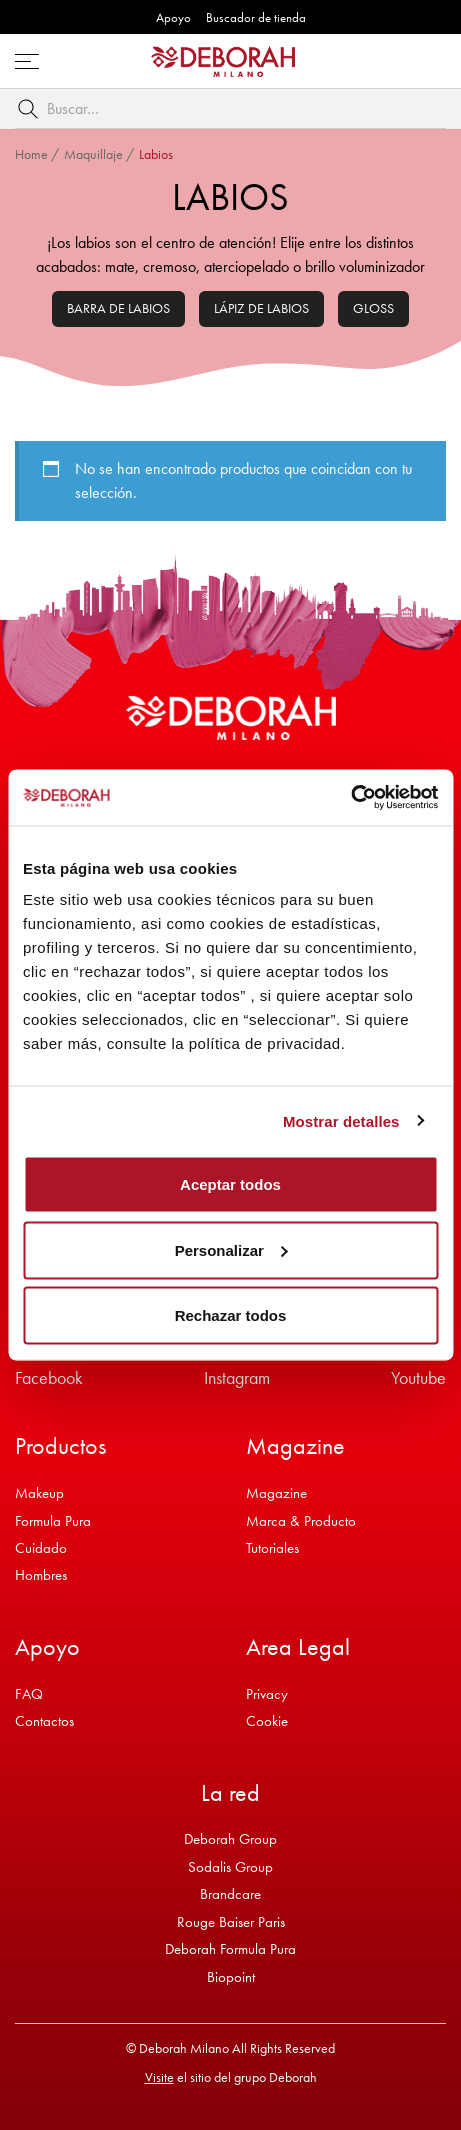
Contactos (44, 1721)
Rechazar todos (231, 1315)
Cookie (267, 1721)
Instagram (237, 1377)
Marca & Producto (301, 1521)
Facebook (49, 1377)
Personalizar (231, 1249)
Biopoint (231, 1977)
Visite (159, 2077)
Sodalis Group (230, 1867)
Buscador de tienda (256, 17)
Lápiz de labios (261, 308)
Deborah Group (230, 1839)
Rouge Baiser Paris (231, 1922)
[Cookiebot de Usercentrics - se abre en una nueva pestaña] (350, 798)
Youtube (418, 1377)
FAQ (29, 1694)
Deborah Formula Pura (230, 1949)
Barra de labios (118, 308)
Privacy (267, 1694)
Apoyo (173, 17)
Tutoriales (272, 1548)
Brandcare (230, 1894)
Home (31, 154)
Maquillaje (93, 154)
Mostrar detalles (341, 1120)
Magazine (276, 1493)
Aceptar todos (230, 1184)
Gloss (373, 308)
